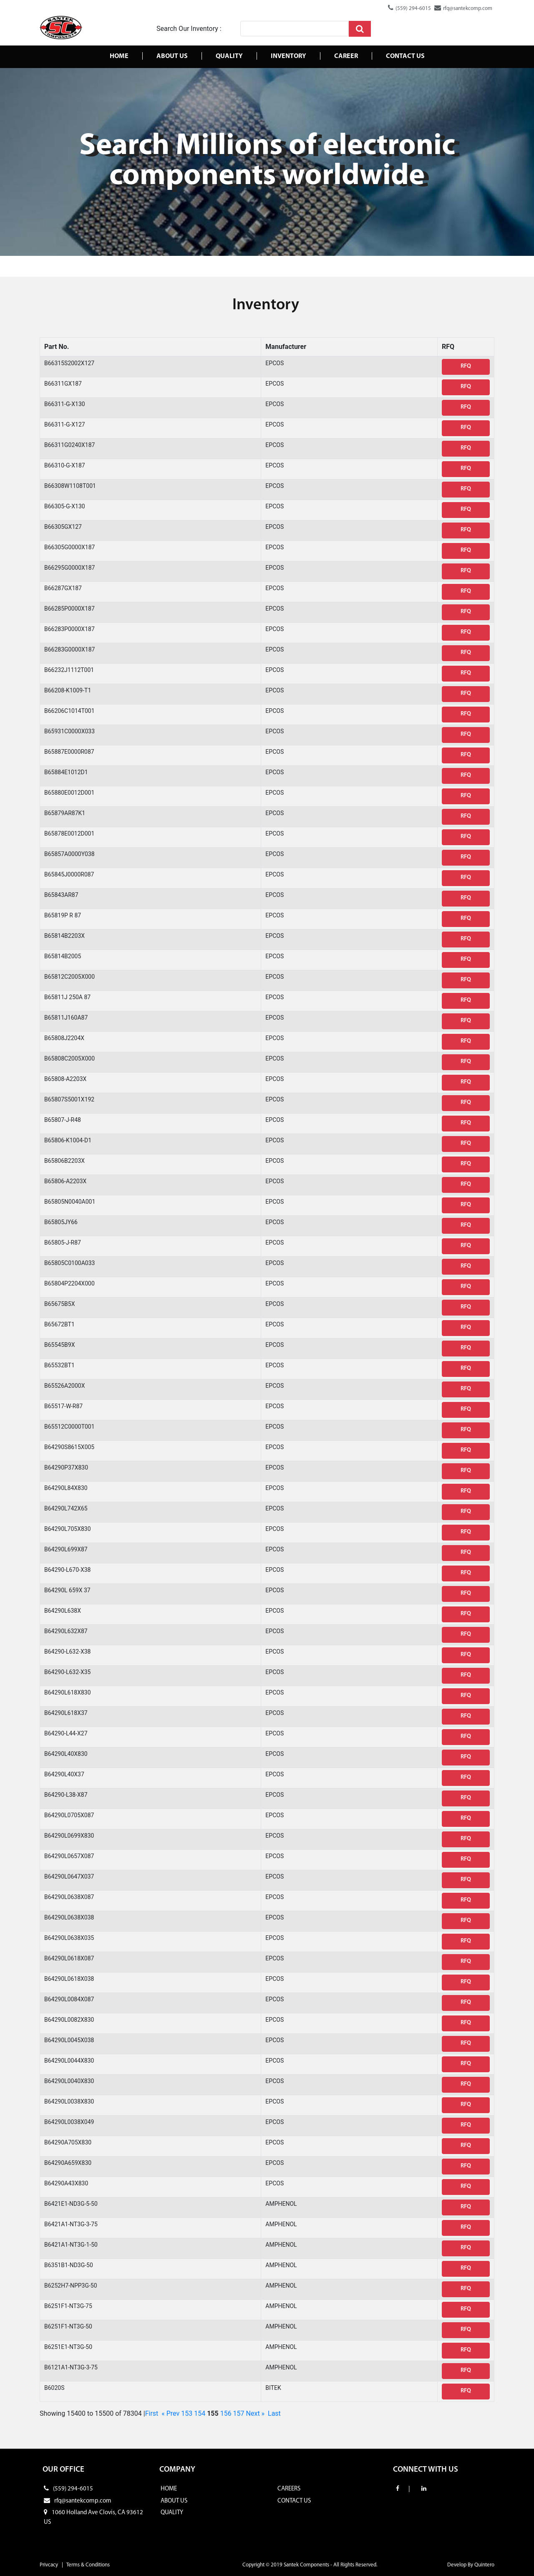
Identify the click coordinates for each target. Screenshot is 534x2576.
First (152, 2413)
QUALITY (172, 2513)
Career (346, 56)
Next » (255, 2413)
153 (186, 2413)
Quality (229, 56)
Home (119, 56)
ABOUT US (174, 2501)
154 (199, 2413)
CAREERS (288, 2489)
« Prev (170, 2413)
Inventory (288, 56)
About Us (172, 56)
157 (238, 2413)
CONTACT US (294, 2501)
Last (274, 2413)
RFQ (466, 366)
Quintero (484, 2565)
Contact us (405, 56)
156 (226, 2413)
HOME (169, 2489)
